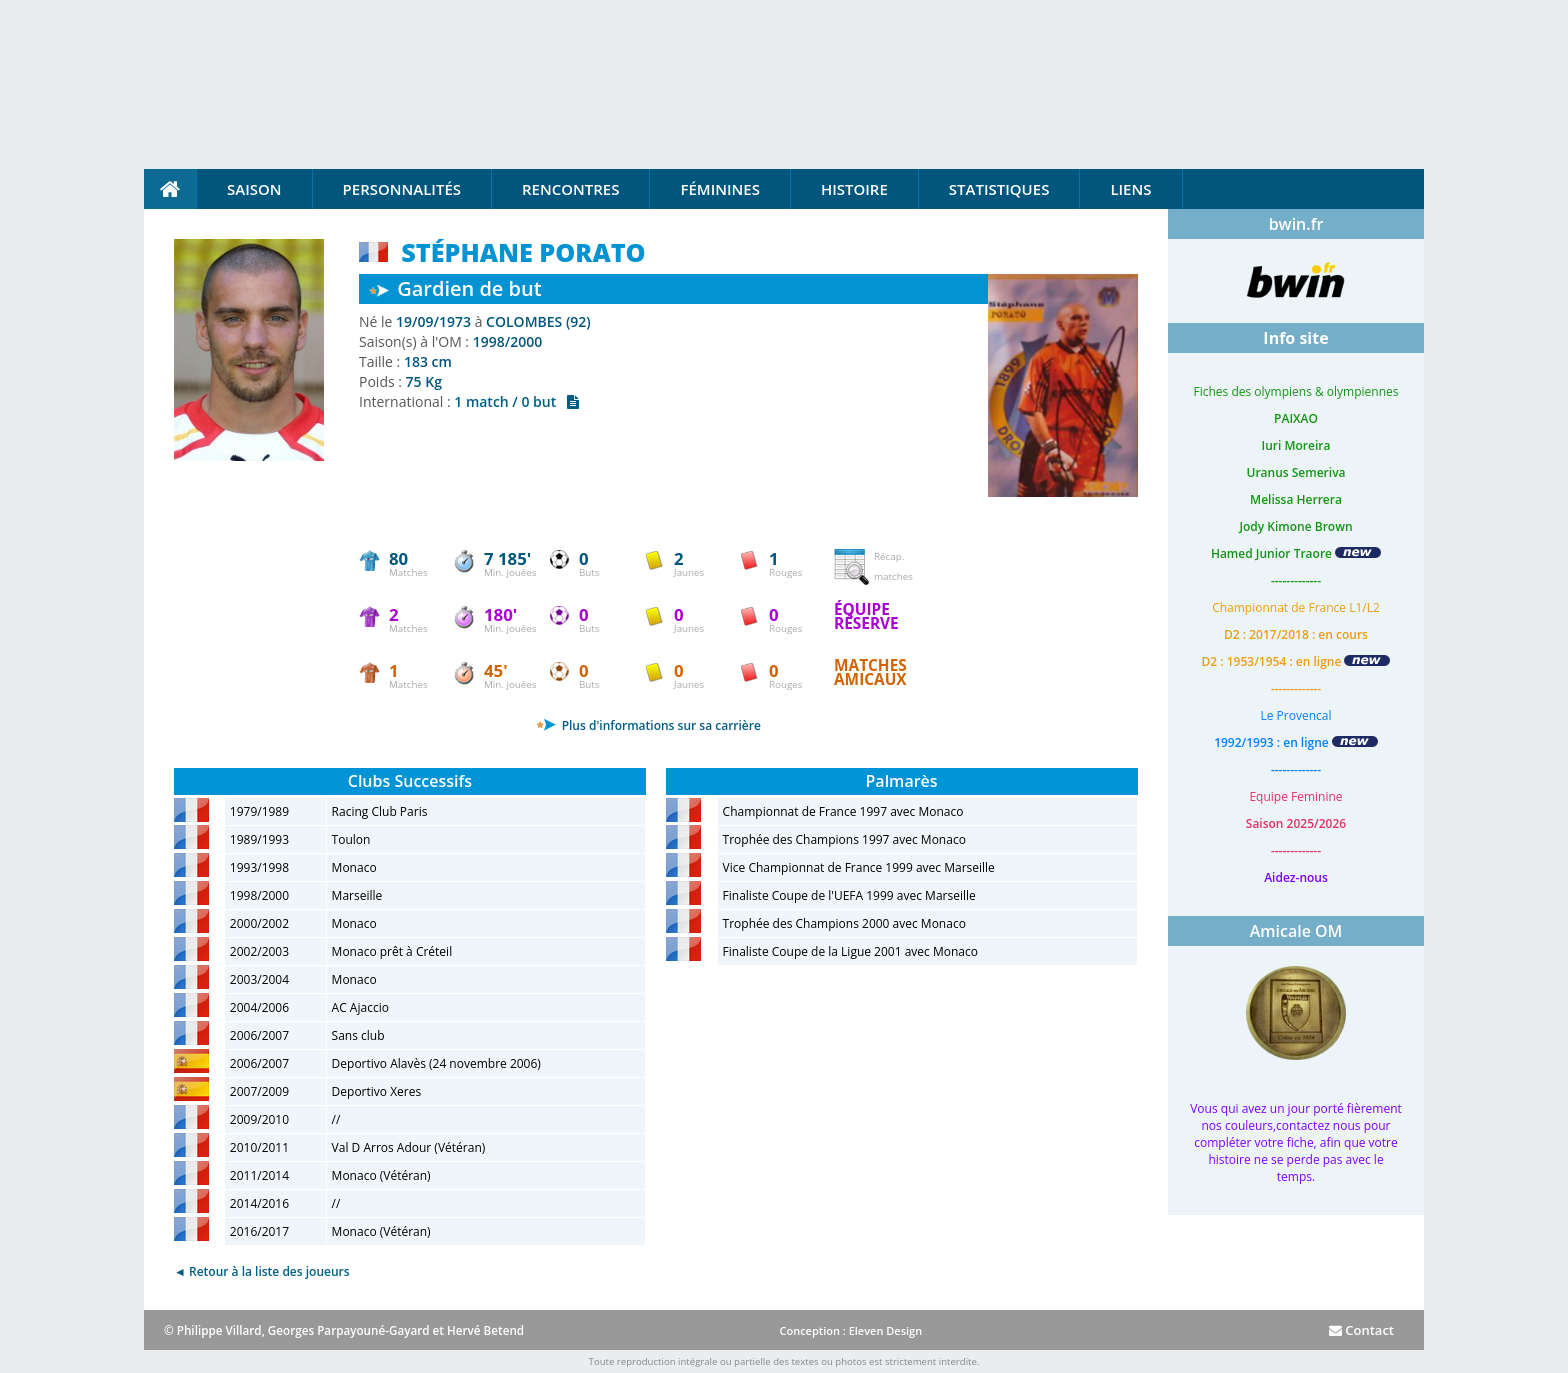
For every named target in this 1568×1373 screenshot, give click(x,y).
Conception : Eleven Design (850, 1330)
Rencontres (570, 189)
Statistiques (999, 189)
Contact (1361, 1330)
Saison (254, 189)
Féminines (719, 189)
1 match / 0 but (516, 401)
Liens (1130, 189)
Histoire (854, 189)
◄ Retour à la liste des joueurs (262, 1271)
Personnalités (402, 189)
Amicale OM (1296, 931)
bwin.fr (1296, 224)
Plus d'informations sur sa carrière (648, 725)
